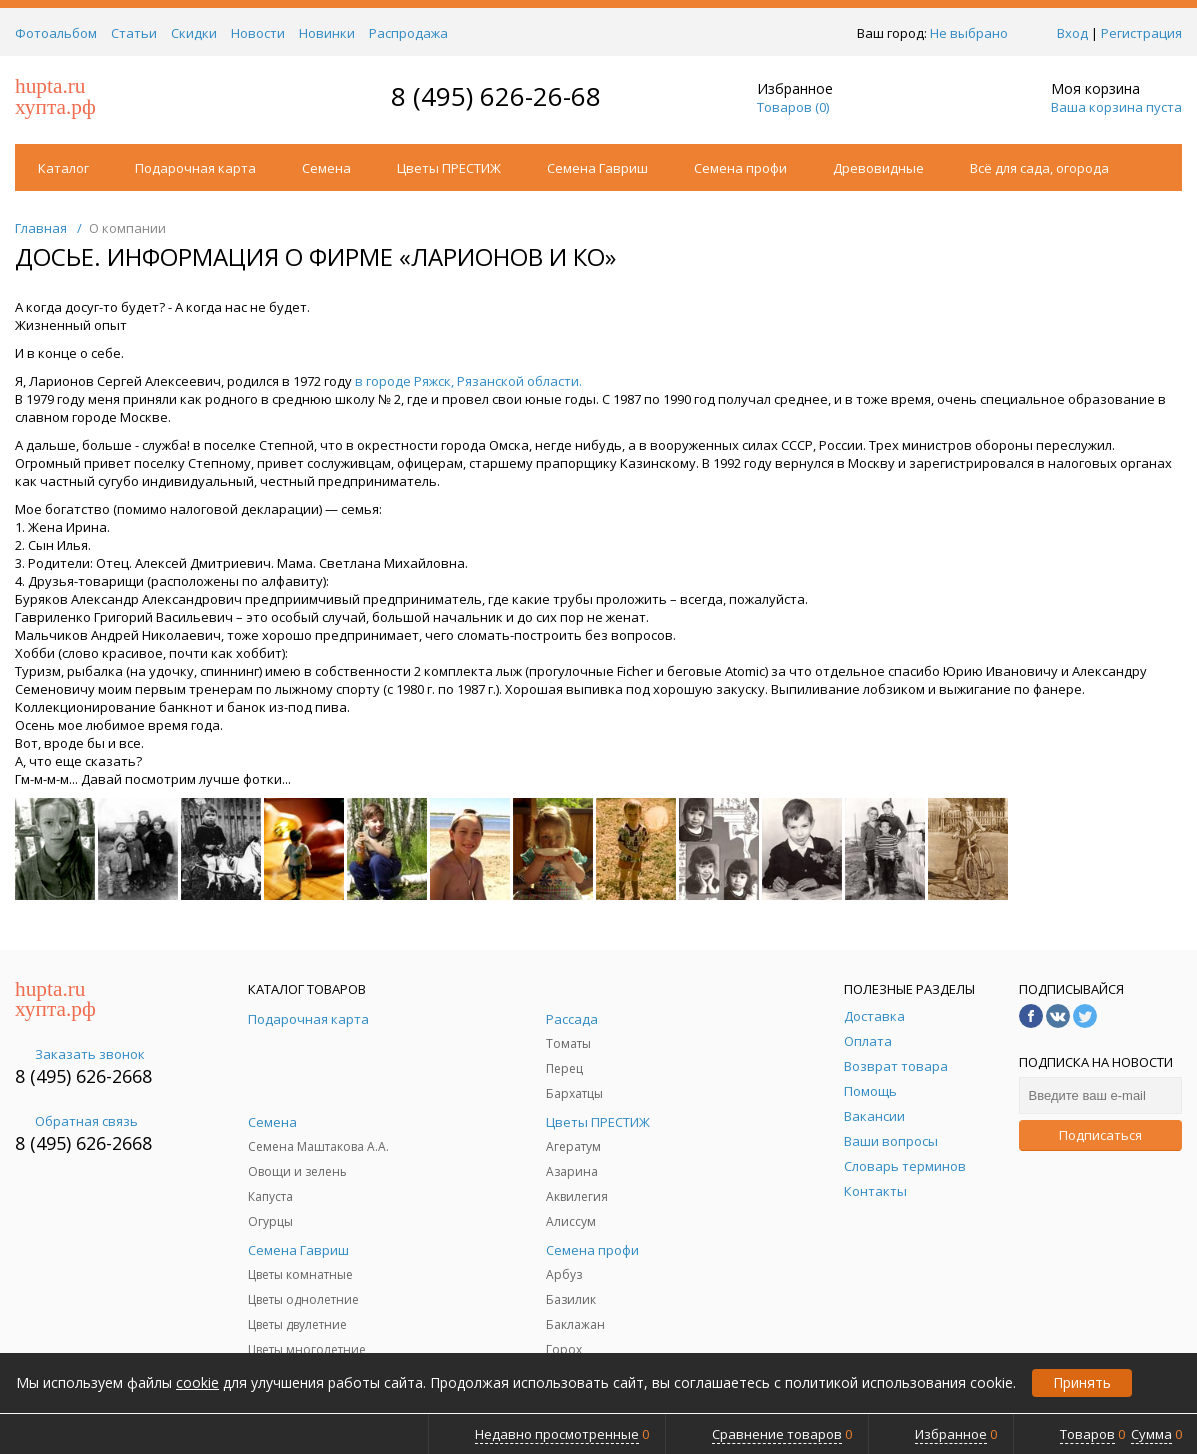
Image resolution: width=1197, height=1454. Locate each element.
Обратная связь (76, 1121)
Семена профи (740, 168)
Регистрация (1141, 33)
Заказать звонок (80, 1054)
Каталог (63, 168)
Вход (1072, 33)
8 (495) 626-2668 (83, 1076)
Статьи (134, 33)
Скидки (194, 33)
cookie (197, 1382)
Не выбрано (974, 33)
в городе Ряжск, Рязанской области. (468, 381)
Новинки (327, 33)
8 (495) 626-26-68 (496, 96)
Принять (1082, 1382)
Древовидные (878, 168)
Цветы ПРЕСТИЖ (449, 168)
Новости (258, 33)
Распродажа (408, 33)
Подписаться (1100, 1135)
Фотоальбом (56, 33)
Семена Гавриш (597, 168)
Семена (326, 168)
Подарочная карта (195, 168)
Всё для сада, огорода (1039, 168)
